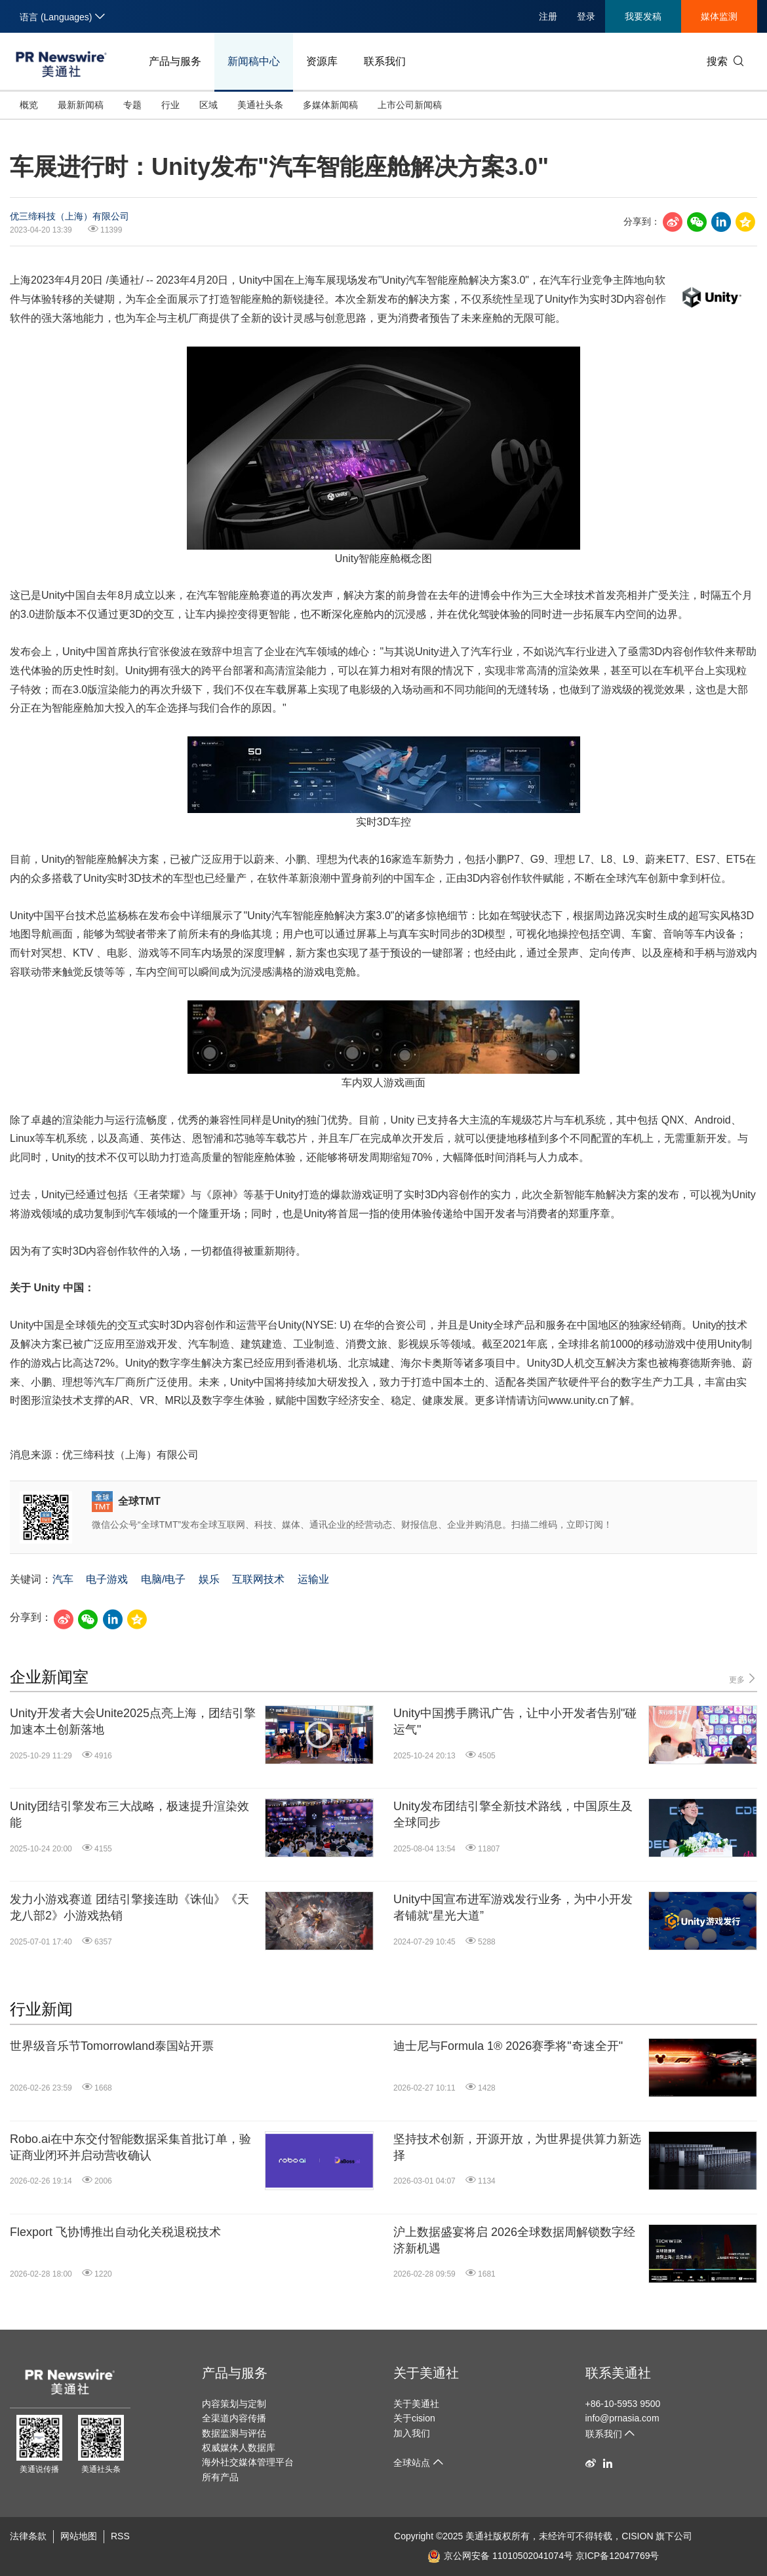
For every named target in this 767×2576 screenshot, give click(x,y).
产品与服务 (175, 61)
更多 (743, 1678)
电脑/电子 (163, 1579)
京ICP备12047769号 (617, 2555)
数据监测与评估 (234, 2433)
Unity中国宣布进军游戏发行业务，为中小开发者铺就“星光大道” (513, 1907)
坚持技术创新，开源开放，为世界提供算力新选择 (517, 2147)
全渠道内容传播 (234, 2418)
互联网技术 (258, 1579)
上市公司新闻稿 (410, 105)
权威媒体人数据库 (238, 2447)
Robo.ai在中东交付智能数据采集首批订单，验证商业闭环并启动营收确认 (130, 2147)
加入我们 (411, 2433)
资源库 (322, 61)
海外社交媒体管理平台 (248, 2462)
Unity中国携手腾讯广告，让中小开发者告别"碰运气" (515, 1721)
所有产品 (220, 2477)
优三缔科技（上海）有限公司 (69, 216)
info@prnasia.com (622, 2418)
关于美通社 (426, 2373)
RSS (120, 2536)
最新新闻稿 (81, 105)
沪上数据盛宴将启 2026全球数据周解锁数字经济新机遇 (514, 2240)
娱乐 (209, 1579)
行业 (170, 105)
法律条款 (28, 2536)
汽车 (62, 1579)
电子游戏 (107, 1579)
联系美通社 (618, 2373)
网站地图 (78, 2536)
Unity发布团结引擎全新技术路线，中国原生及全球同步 (513, 1814)
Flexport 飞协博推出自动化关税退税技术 (115, 2232)
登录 (586, 16)
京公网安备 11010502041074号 (500, 2555)
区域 (208, 105)
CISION (637, 2536)
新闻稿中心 (253, 61)
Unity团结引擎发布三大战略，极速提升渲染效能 (129, 1814)
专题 (132, 105)
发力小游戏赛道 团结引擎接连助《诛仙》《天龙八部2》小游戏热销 (129, 1907)
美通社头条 (260, 105)
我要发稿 (643, 16)
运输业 (313, 1579)
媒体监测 (719, 16)
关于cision (414, 2418)
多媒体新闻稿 (330, 105)
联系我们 (385, 61)
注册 (548, 16)
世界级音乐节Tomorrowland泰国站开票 (112, 2046)
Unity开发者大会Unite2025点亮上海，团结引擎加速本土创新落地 (133, 1721)
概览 (29, 105)
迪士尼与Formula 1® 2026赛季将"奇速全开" (508, 2046)
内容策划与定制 (234, 2403)
